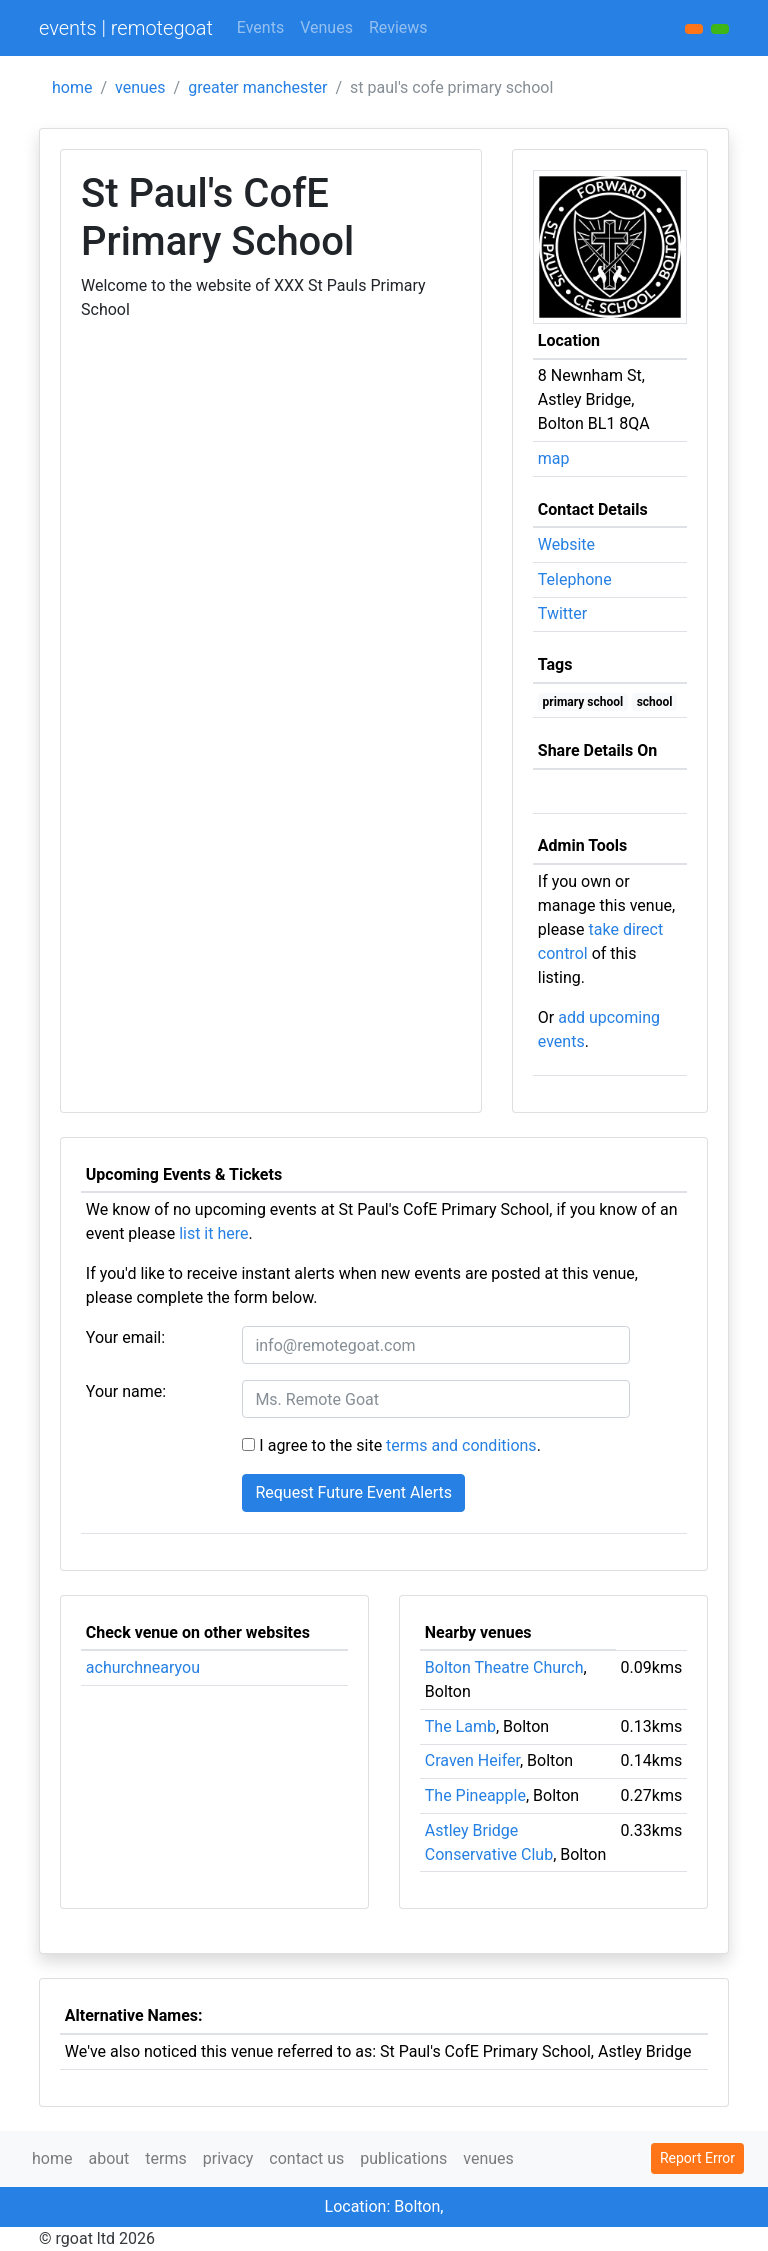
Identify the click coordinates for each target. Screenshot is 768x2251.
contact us (306, 2158)
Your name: (126, 1391)
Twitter (562, 613)
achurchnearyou (143, 1667)
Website (566, 544)
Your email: (125, 1337)
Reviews (398, 27)
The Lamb (460, 1726)
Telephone (575, 579)
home (72, 87)
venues (140, 87)
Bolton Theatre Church (504, 1667)
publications (403, 2158)
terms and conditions (461, 1445)
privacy (228, 2158)
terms (165, 2158)
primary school (583, 702)
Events (260, 27)
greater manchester (257, 87)
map (554, 458)
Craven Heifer (472, 1760)
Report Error (697, 2158)
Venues (326, 27)
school (655, 702)
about (108, 2158)
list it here (213, 1233)
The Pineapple (475, 1795)
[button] (720, 29)
